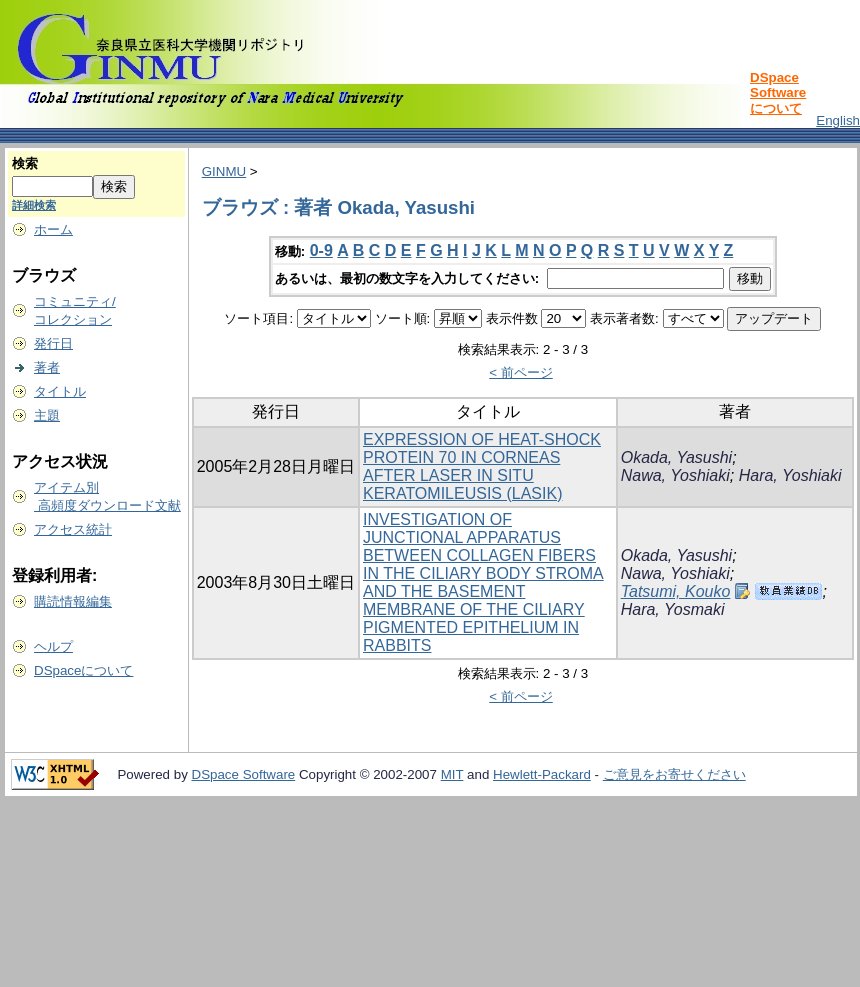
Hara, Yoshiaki (790, 475)
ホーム (53, 229)
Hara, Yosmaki (673, 609)
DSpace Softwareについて (778, 93)
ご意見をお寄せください (674, 774)
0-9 (321, 250)
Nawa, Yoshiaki (675, 475)
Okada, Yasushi (676, 457)
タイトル (60, 391)
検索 (25, 163)
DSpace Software (244, 774)
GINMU (224, 171)
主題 (47, 415)
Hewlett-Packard (542, 774)
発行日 (53, 343)
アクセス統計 (73, 529)
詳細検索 (34, 205)
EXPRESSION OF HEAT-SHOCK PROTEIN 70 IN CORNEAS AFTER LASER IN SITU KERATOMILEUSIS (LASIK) (482, 466)
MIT (452, 774)
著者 (47, 367)
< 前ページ (521, 372)
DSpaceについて (83, 670)
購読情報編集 (73, 601)
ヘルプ (53, 646)
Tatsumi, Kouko (676, 591)
